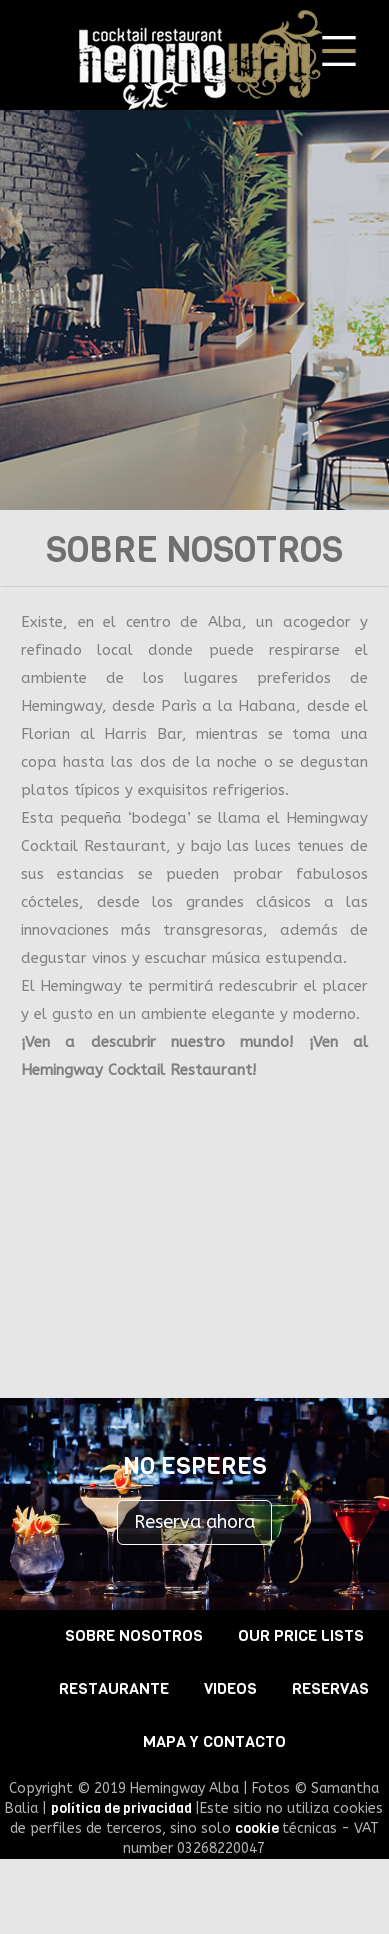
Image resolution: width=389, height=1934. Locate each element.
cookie (258, 1828)
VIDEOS (230, 1688)
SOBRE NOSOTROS (134, 1635)
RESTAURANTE (114, 1688)
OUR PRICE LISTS (301, 1635)
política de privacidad (123, 1808)
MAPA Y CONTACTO (214, 1741)
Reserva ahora (194, 1522)
